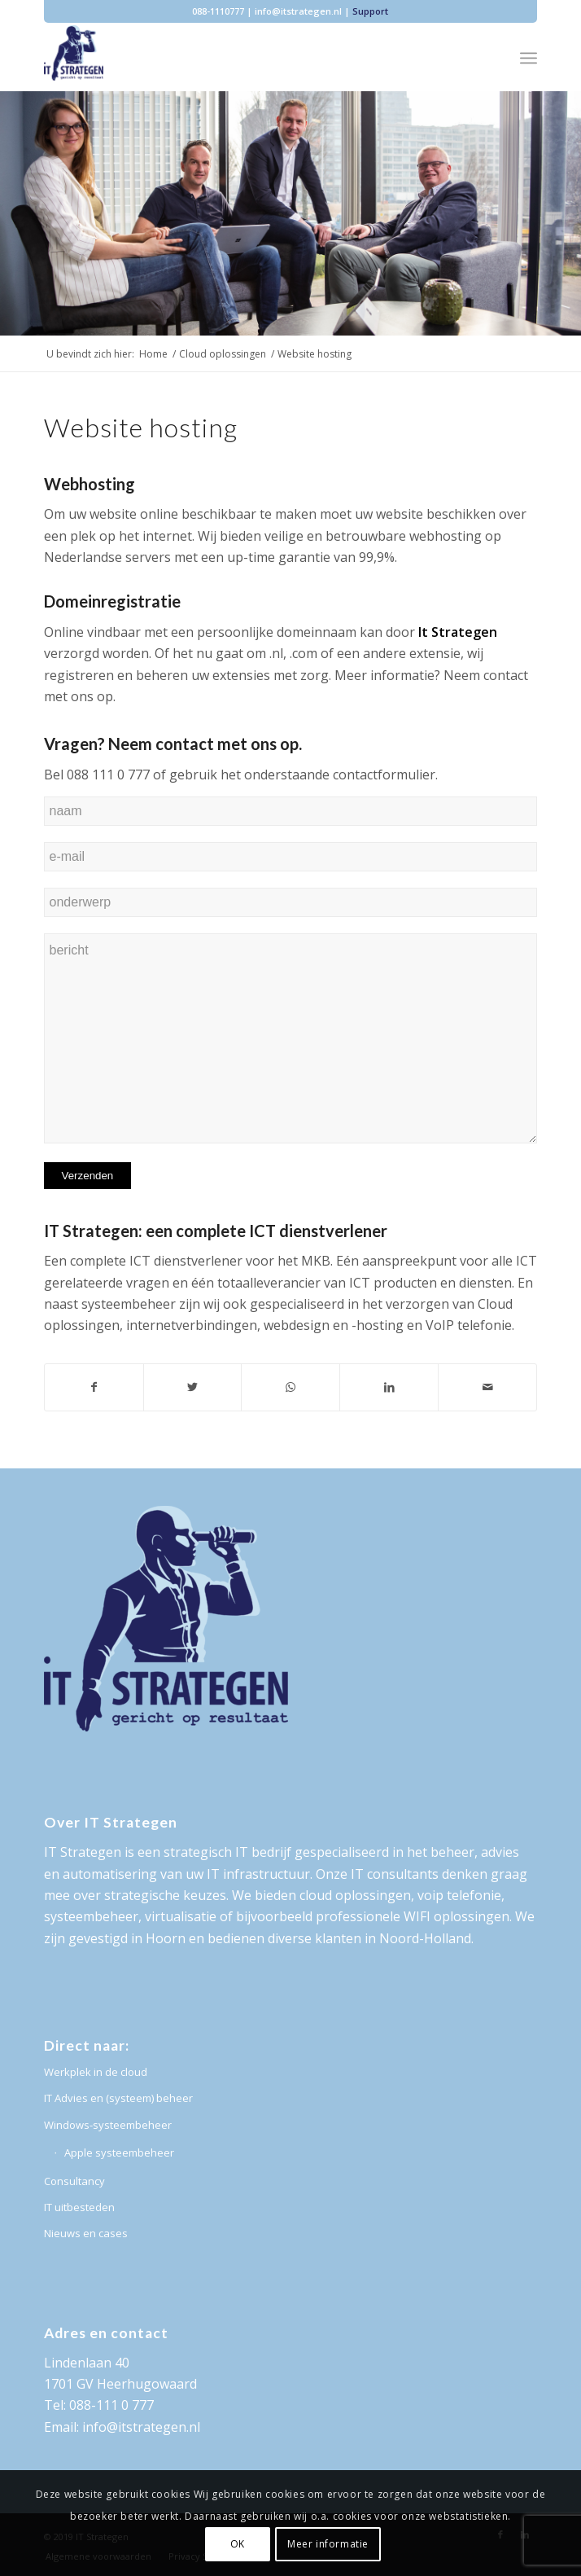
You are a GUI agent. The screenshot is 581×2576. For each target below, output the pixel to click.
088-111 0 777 (111, 2405)
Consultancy (74, 2181)
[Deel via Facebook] (94, 1387)
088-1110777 (218, 11)
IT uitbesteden (79, 2207)
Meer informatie (328, 2544)
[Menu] (528, 57)
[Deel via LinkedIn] (389, 1387)
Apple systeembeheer (119, 2152)
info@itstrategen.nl (298, 11)
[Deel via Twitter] (193, 1387)
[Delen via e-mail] (487, 1387)
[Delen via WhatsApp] (290, 1387)
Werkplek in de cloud (95, 2072)
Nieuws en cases (86, 2233)
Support (370, 11)
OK (237, 2544)
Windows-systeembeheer (108, 2124)
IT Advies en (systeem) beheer (118, 2098)
